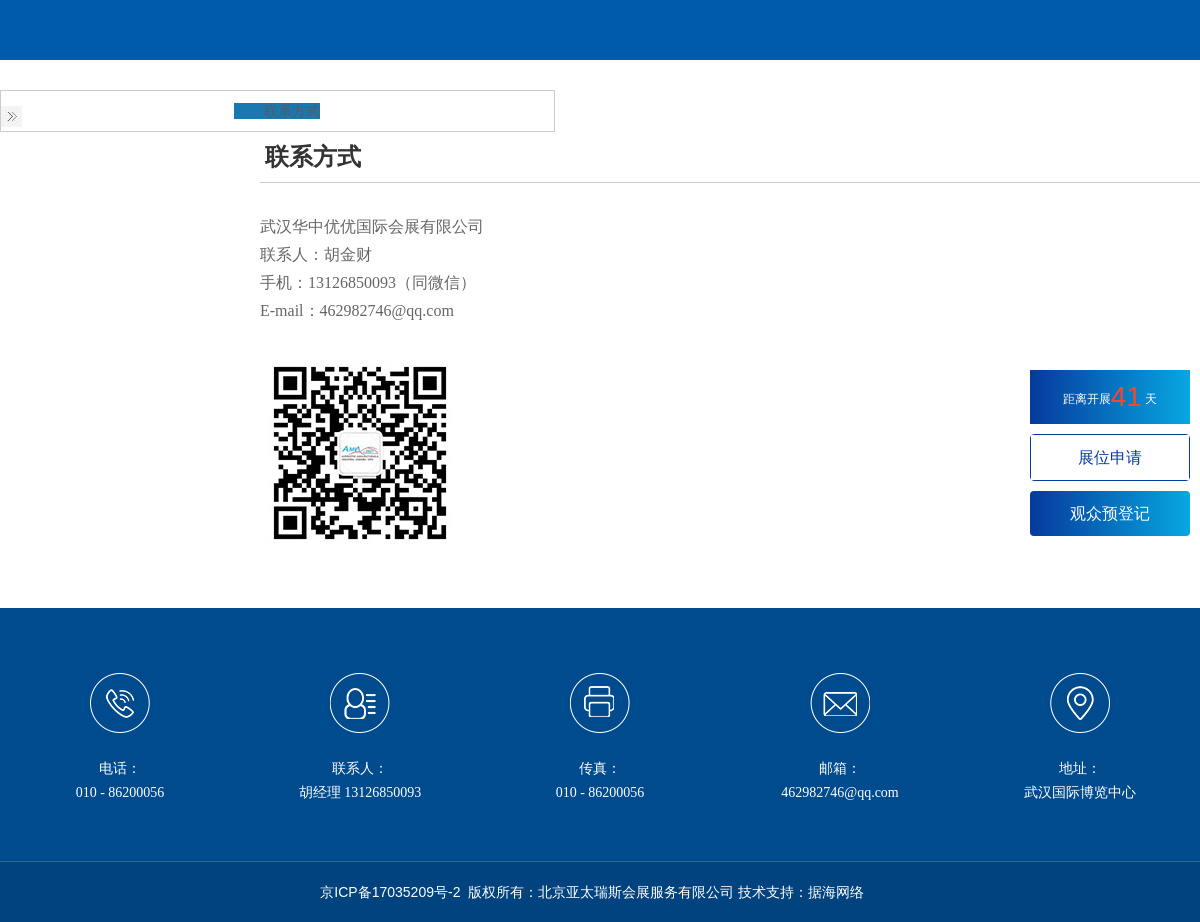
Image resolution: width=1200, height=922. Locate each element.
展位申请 (1110, 457)
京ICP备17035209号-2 (390, 892)
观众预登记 (1110, 513)
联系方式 (292, 111)
